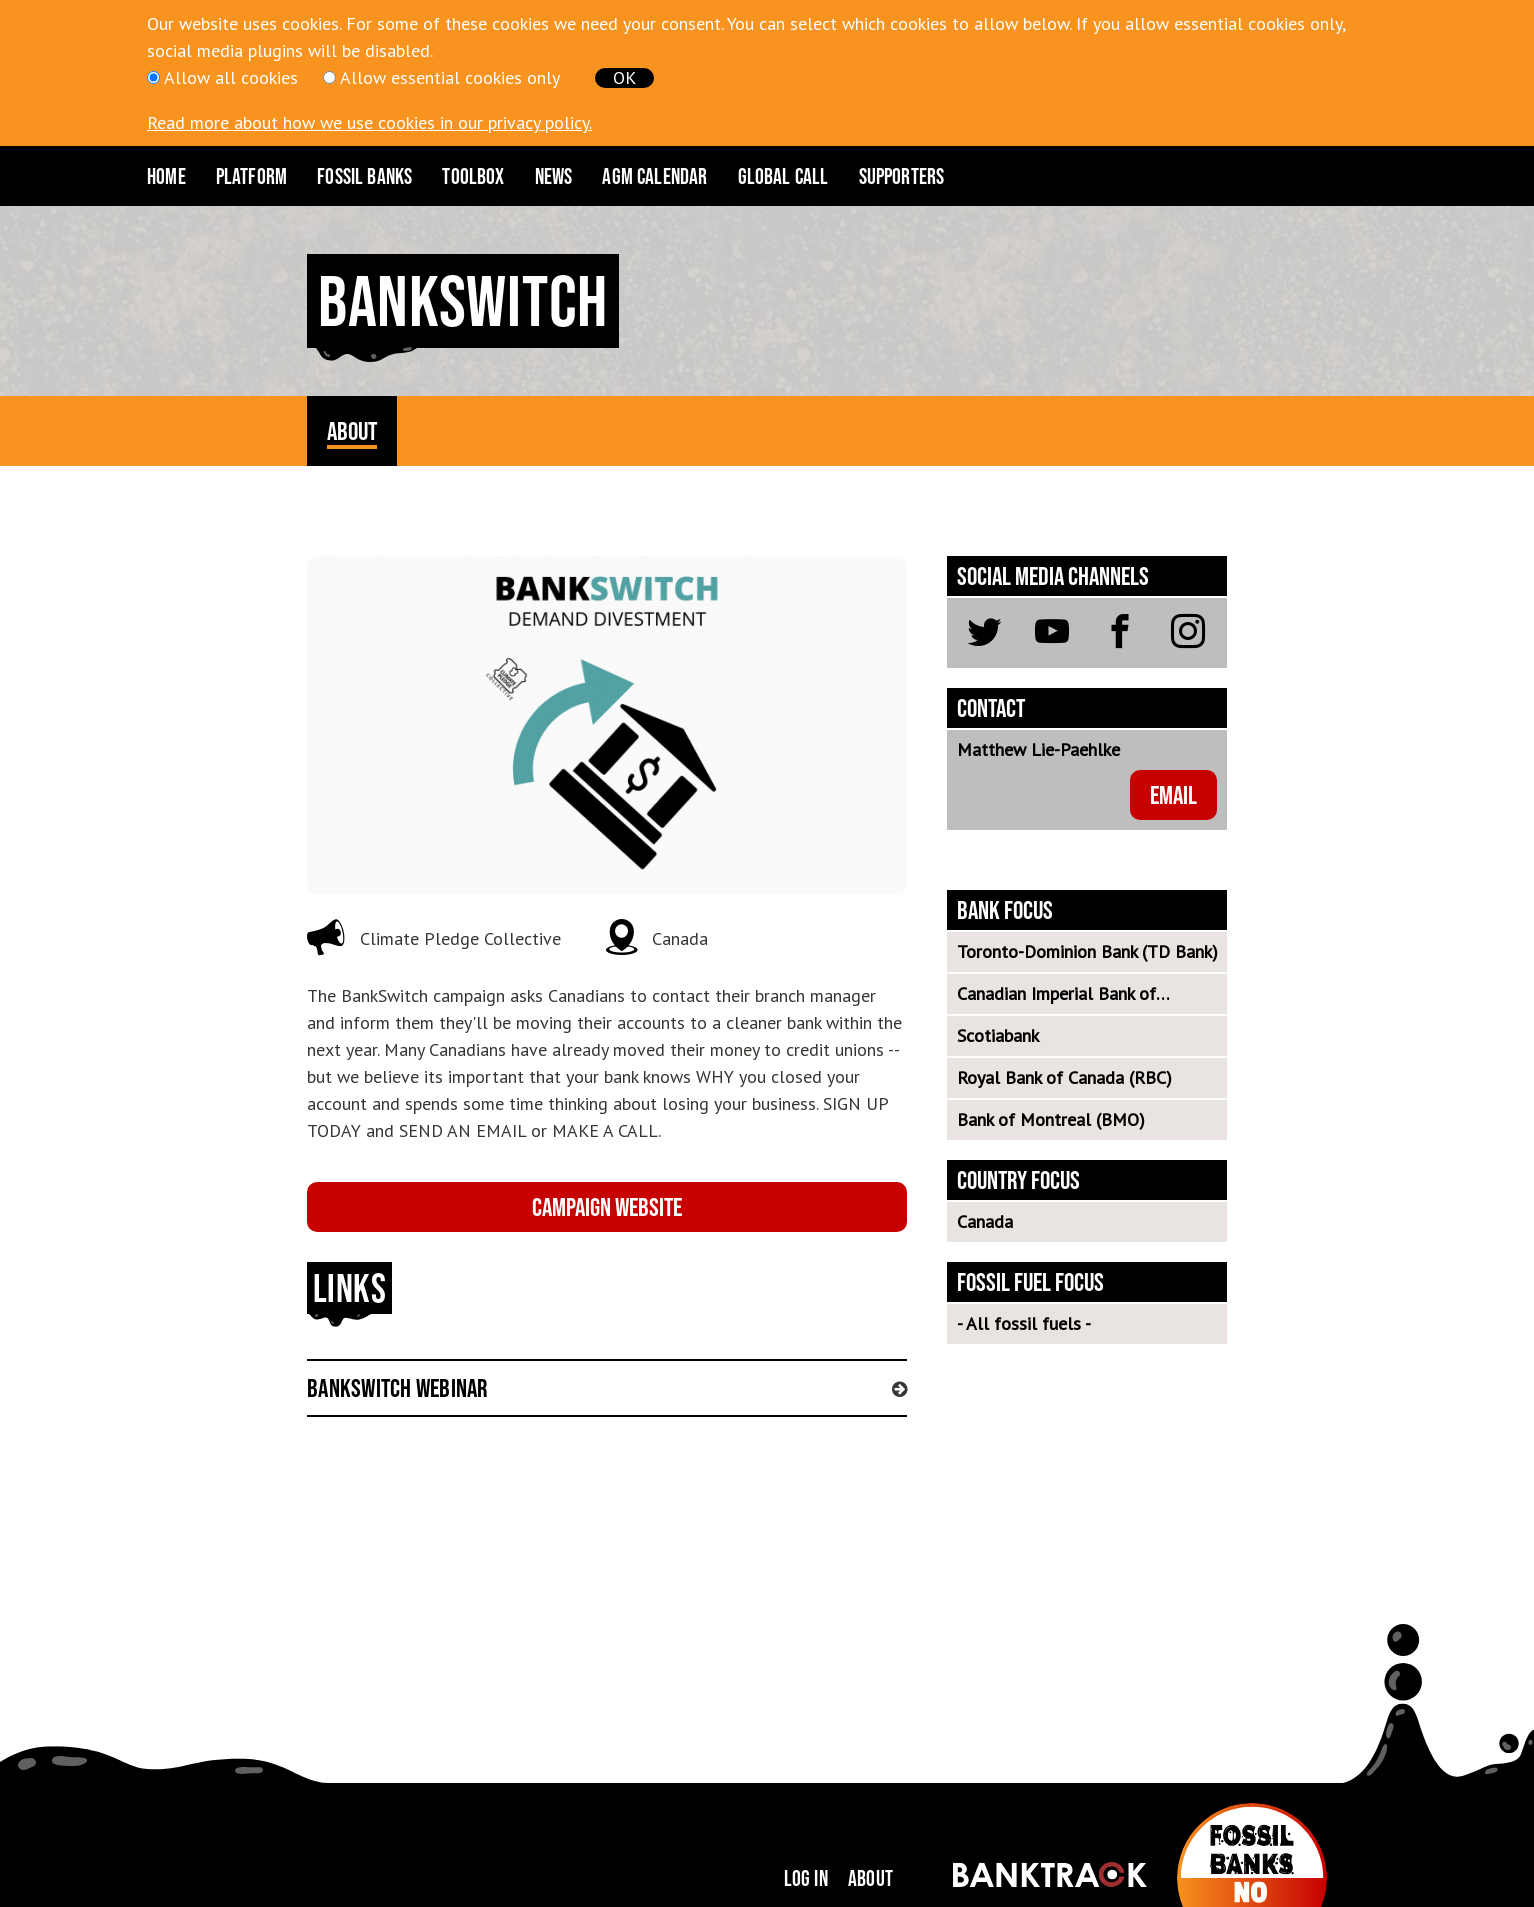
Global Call (783, 176)
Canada (985, 1221)
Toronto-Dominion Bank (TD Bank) (1087, 951)
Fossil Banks (364, 176)
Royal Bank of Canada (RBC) (1064, 1077)
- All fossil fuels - (1024, 1323)
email (1173, 794)
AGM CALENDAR (654, 176)
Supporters (902, 176)
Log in (806, 1878)
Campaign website (607, 1206)
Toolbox (473, 176)
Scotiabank (998, 1035)
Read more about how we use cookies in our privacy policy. (369, 122)
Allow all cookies (231, 77)
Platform (251, 176)
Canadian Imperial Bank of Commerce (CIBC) (1056, 998)
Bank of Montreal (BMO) (1051, 1119)
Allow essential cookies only (450, 77)
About (870, 1878)
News (554, 176)
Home (166, 176)
